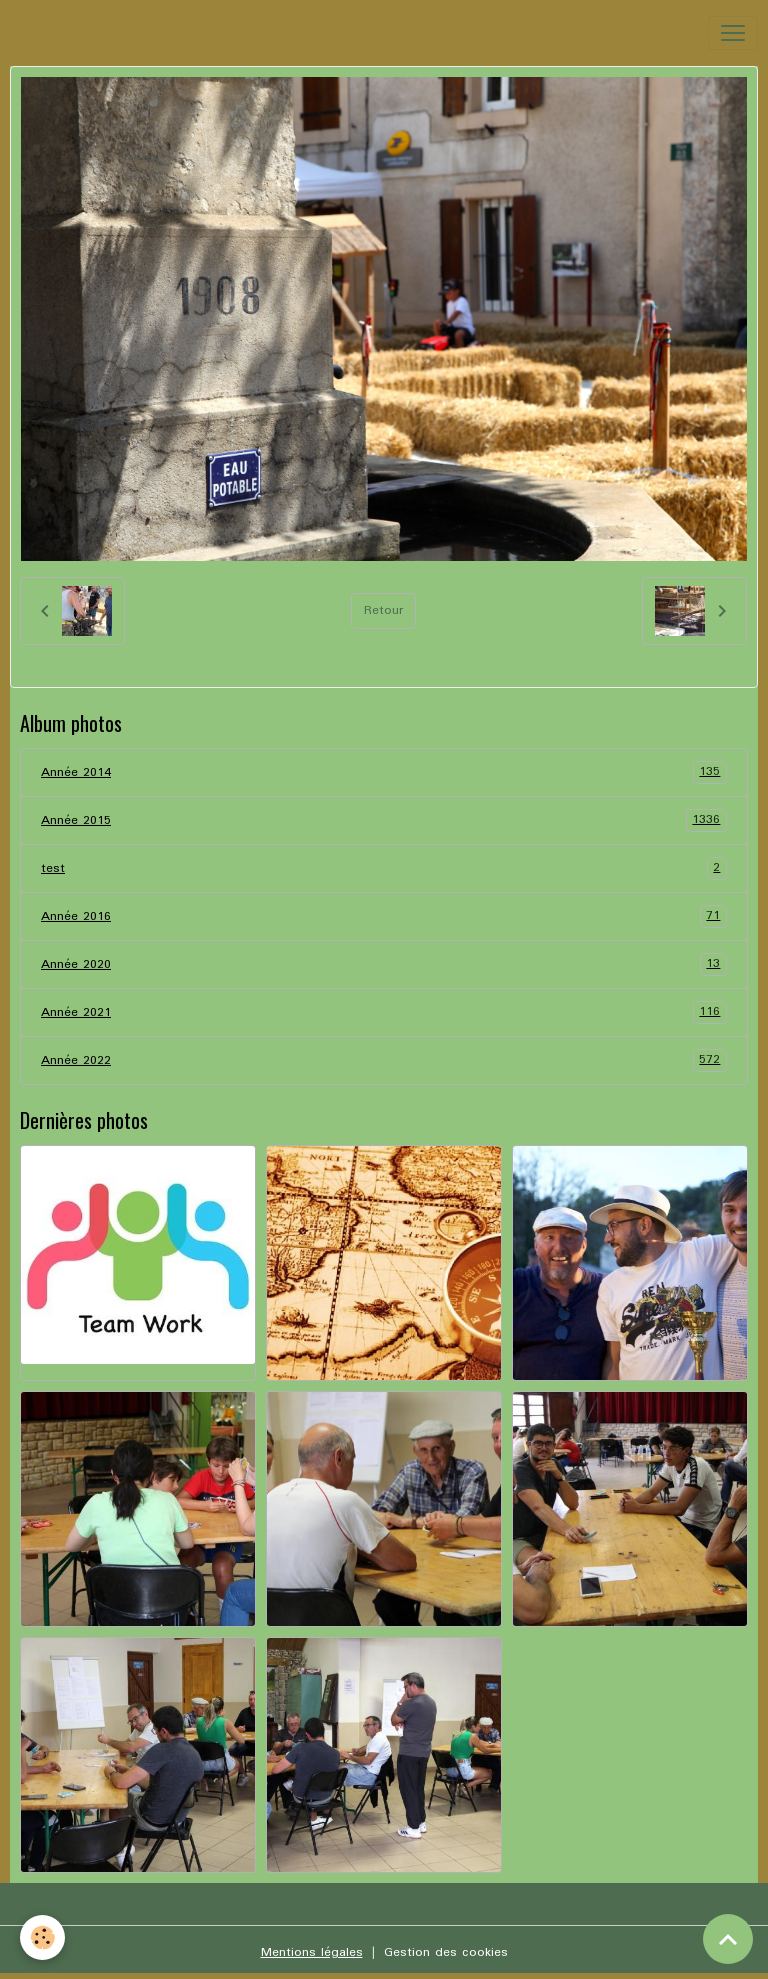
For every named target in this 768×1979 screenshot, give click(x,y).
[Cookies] (42, 1937)
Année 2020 (384, 964)
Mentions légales (312, 1952)
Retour (383, 610)
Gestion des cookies (446, 1952)
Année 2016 (384, 916)
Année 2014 (384, 772)
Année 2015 (384, 820)
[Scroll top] (728, 1939)
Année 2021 (384, 1012)
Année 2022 (384, 1060)
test (384, 868)
